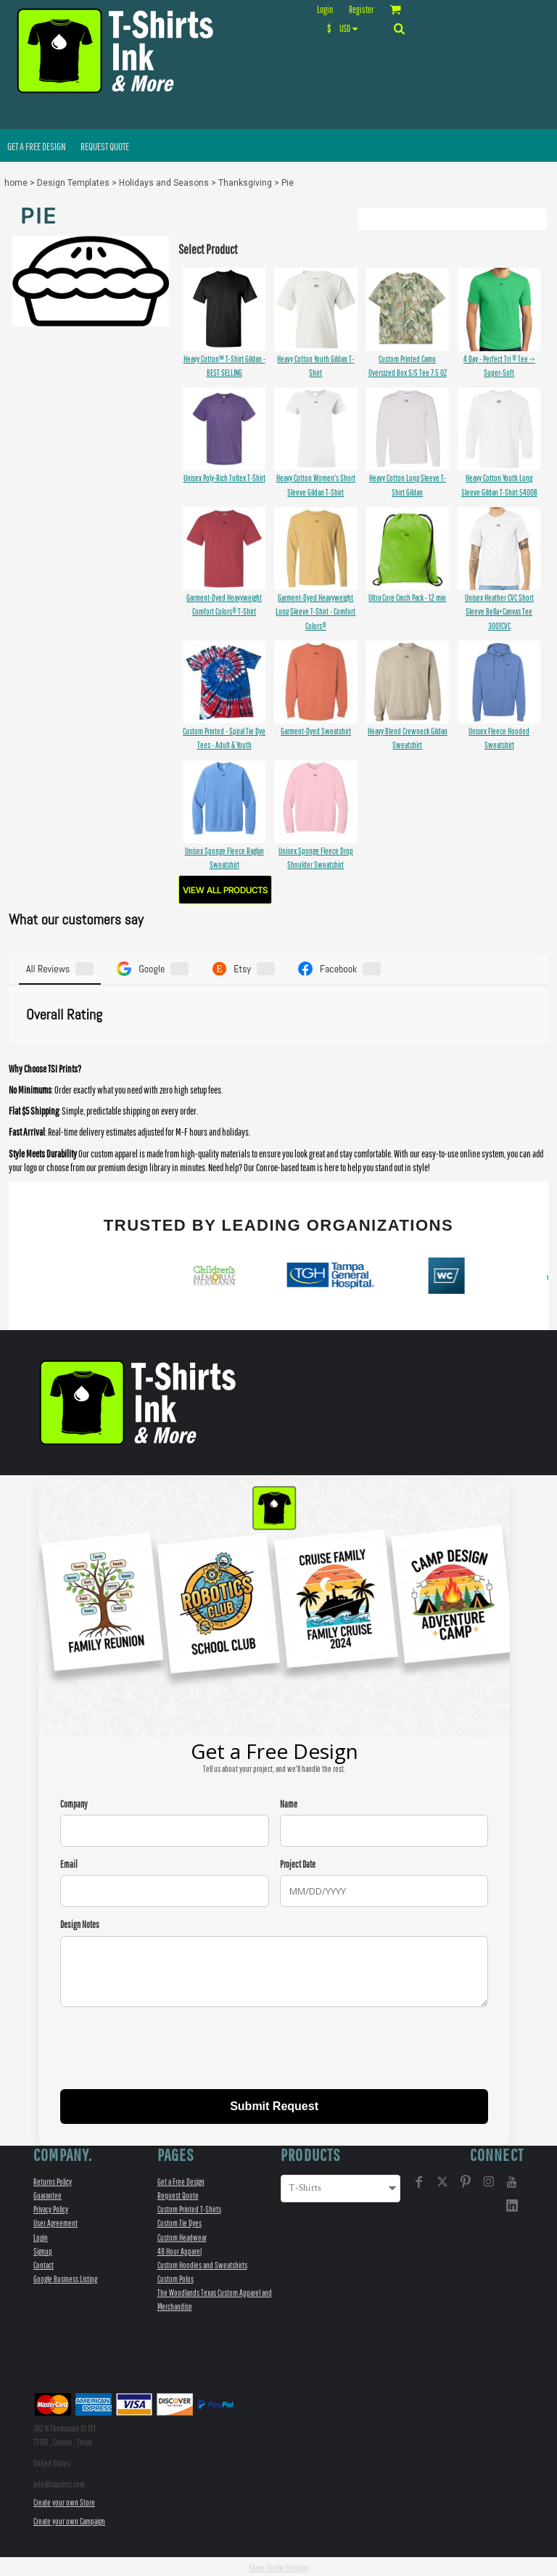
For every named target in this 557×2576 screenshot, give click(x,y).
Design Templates (73, 183)
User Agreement (55, 2221)
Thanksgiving (245, 183)
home (16, 183)
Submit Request (274, 2103)
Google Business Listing (65, 2276)
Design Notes (79, 1922)
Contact (43, 2262)
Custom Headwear (182, 2234)
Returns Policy (52, 2178)
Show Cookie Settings (278, 2564)
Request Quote (178, 2193)
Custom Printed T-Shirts (189, 2207)
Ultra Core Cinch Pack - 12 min (407, 597)
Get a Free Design (181, 2178)
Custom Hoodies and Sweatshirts (202, 2262)
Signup (42, 2248)
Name (288, 1802)
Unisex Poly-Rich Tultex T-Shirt (224, 478)
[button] (345, 28)
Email (69, 1862)
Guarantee (47, 2193)
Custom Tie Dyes (179, 2221)
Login (325, 9)
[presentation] (170, 2047)
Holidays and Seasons (164, 183)
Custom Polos (175, 2276)
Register (361, 9)
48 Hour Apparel (179, 2248)
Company (74, 1802)
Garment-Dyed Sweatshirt (316, 731)
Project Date (297, 1862)
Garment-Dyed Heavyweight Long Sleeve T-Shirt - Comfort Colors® (315, 611)
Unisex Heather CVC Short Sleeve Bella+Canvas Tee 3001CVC (499, 611)
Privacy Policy (50, 2207)
